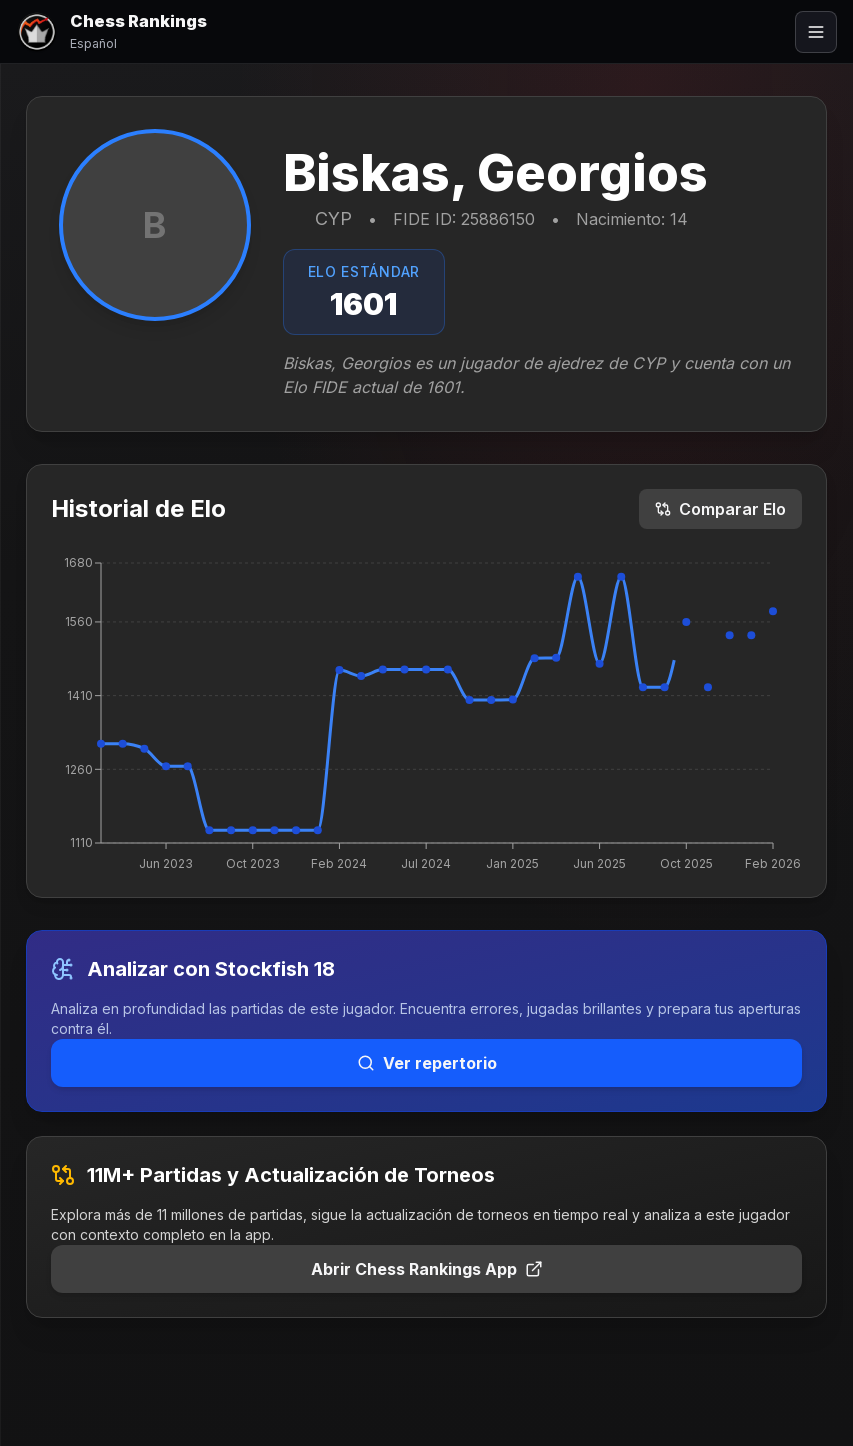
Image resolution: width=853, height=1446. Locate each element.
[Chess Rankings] (111, 31)
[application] (427, 713)
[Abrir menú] (816, 32)
